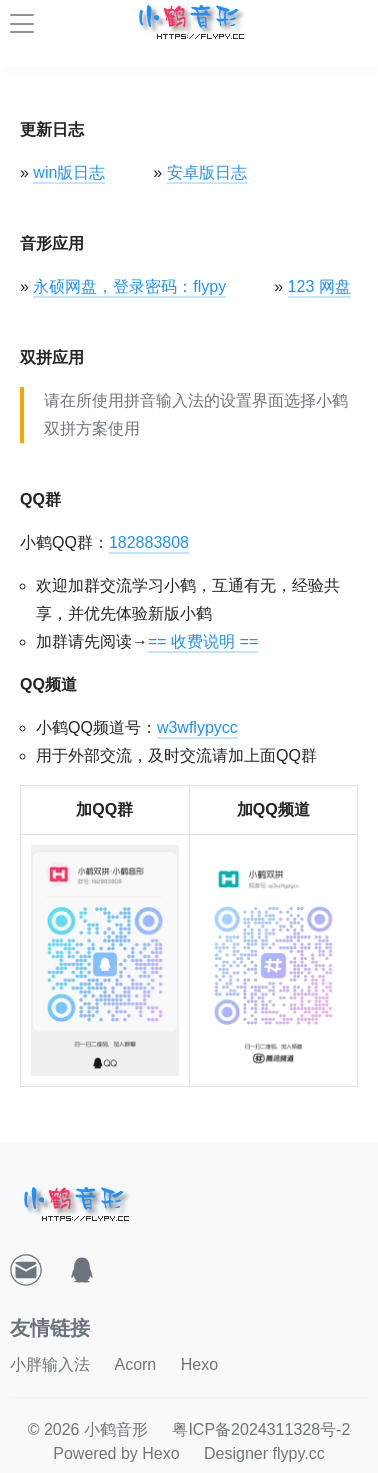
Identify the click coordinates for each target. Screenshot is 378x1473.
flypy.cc (299, 1453)
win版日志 (69, 172)
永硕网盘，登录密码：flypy (129, 286)
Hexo (199, 1364)
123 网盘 (319, 286)
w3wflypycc (197, 727)
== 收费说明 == (203, 641)
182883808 (149, 542)
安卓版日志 (207, 172)
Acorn (135, 1364)
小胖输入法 (50, 1364)
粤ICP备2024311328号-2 (261, 1429)
